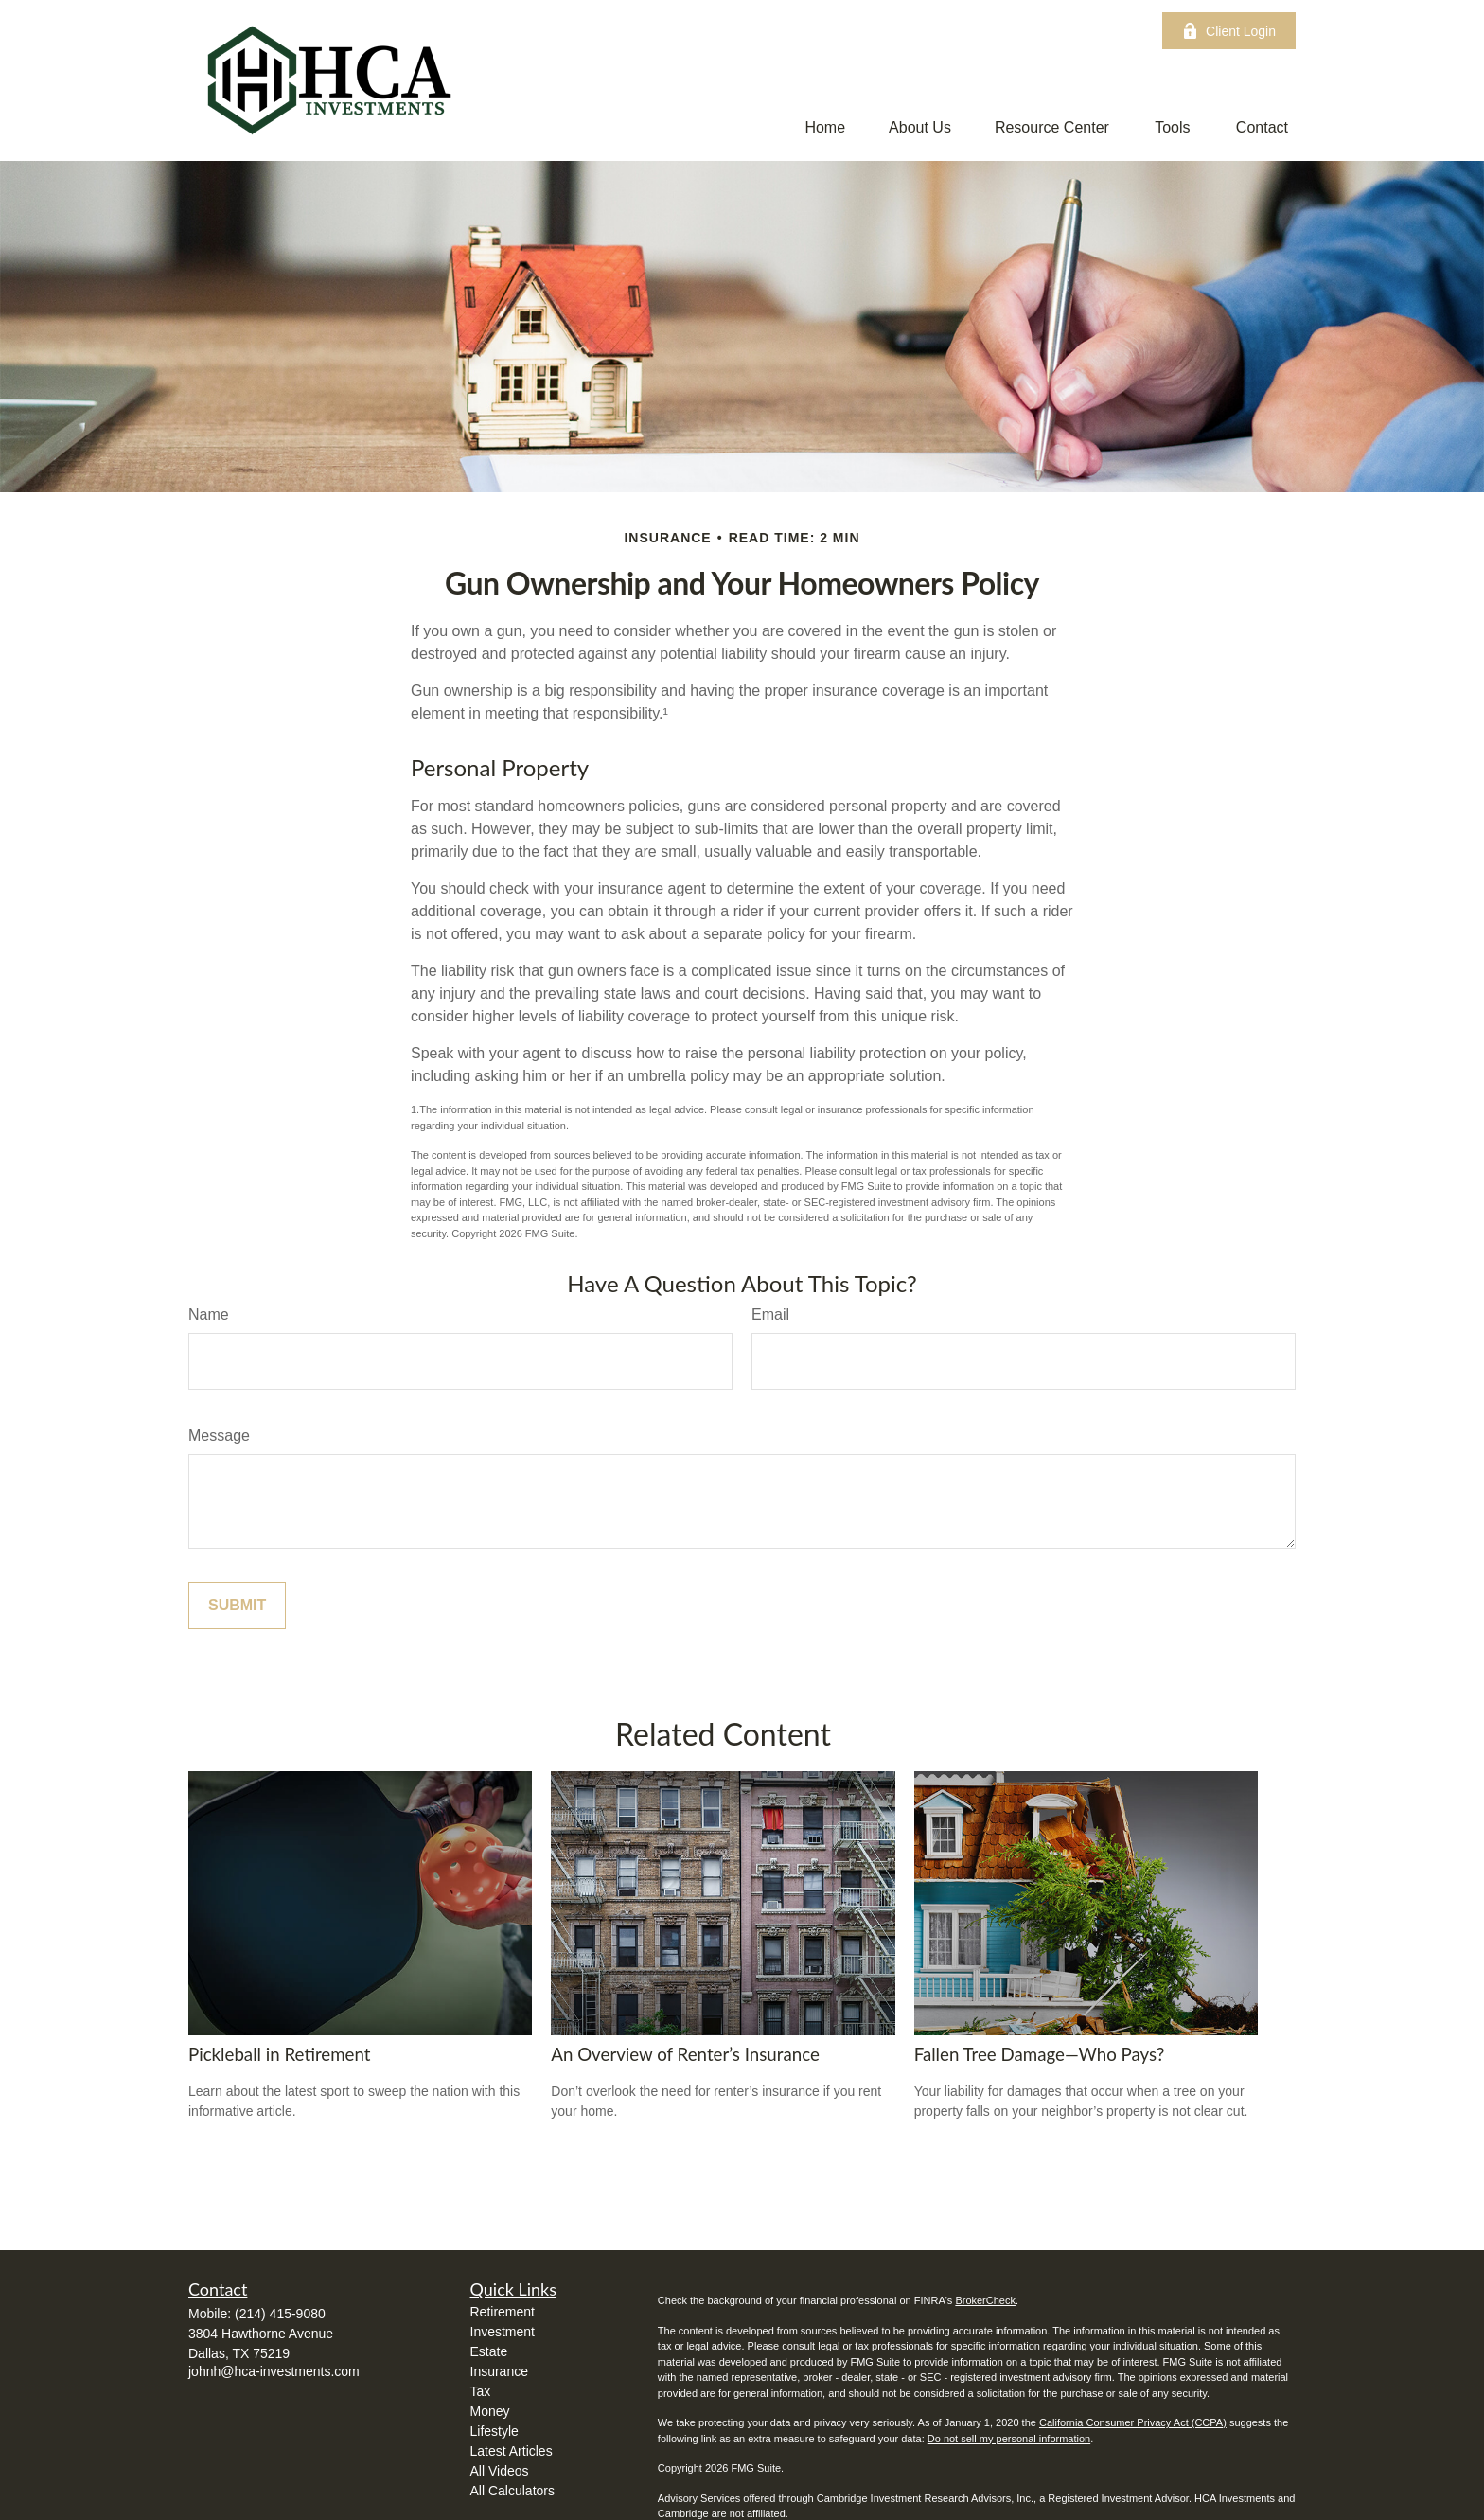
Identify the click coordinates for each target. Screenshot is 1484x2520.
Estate (489, 2351)
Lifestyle (494, 2431)
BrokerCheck (985, 2300)
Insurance (499, 2371)
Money (490, 2411)
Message (219, 1436)
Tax (480, 2391)
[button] (825, 127)
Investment (502, 2331)
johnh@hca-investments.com (274, 2371)
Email (770, 1314)
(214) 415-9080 (280, 2313)
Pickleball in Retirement (279, 2054)
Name (208, 1314)
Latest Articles (511, 2450)
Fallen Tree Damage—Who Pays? (1039, 2054)
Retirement (502, 2311)
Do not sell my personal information (1009, 2438)
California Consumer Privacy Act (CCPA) (1133, 2422)
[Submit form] (237, 1605)
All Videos (499, 2470)
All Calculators (512, 2490)
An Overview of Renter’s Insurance (685, 2054)
